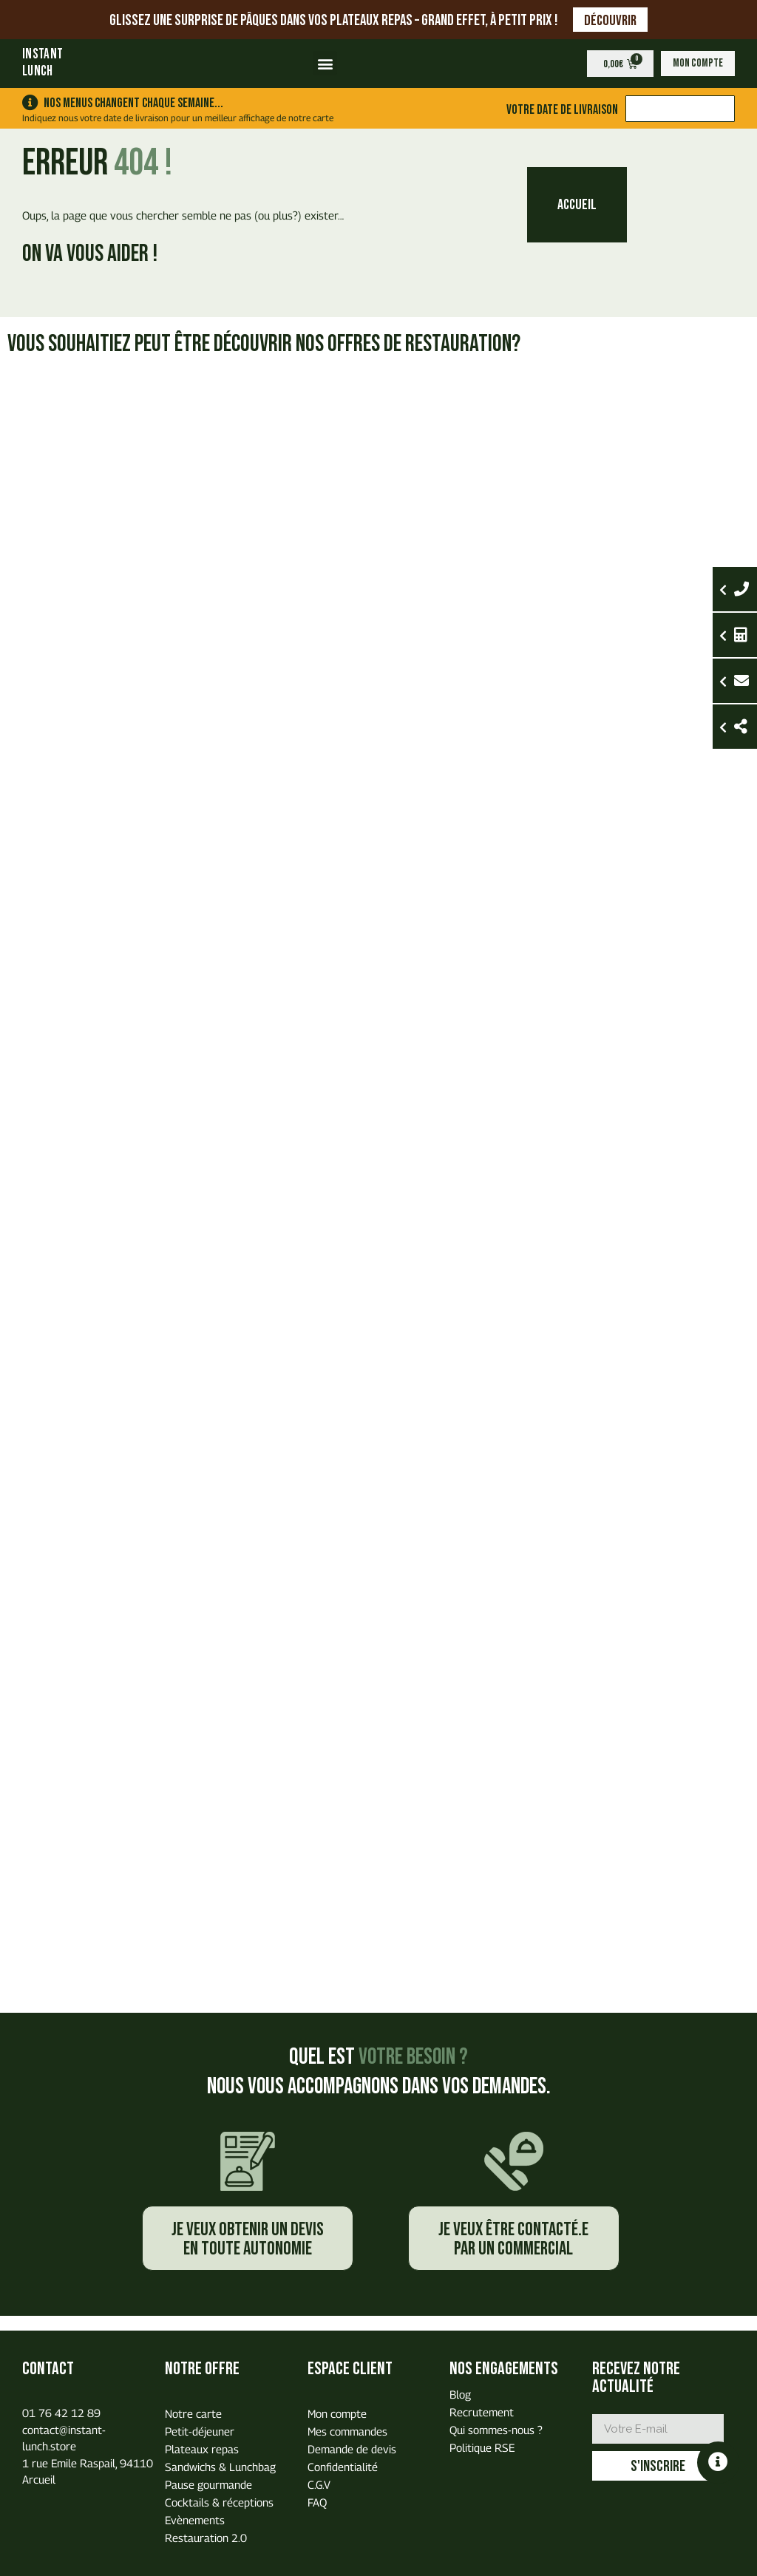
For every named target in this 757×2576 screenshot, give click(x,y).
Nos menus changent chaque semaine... (133, 103)
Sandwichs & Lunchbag (220, 2466)
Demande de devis (352, 2449)
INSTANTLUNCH (42, 63)
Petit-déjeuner (199, 2431)
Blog (460, 2394)
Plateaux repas (202, 2449)
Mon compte (337, 2413)
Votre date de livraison (561, 109)
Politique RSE (482, 2447)
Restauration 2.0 (206, 2537)
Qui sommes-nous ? (496, 2429)
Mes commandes (347, 2431)
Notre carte (193, 2413)
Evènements (195, 2519)
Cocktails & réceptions (219, 2502)
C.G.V (319, 2484)
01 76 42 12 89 (61, 2412)
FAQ (317, 2502)
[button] (325, 63)
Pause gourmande (208, 2484)
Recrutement (481, 2412)
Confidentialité (343, 2466)
